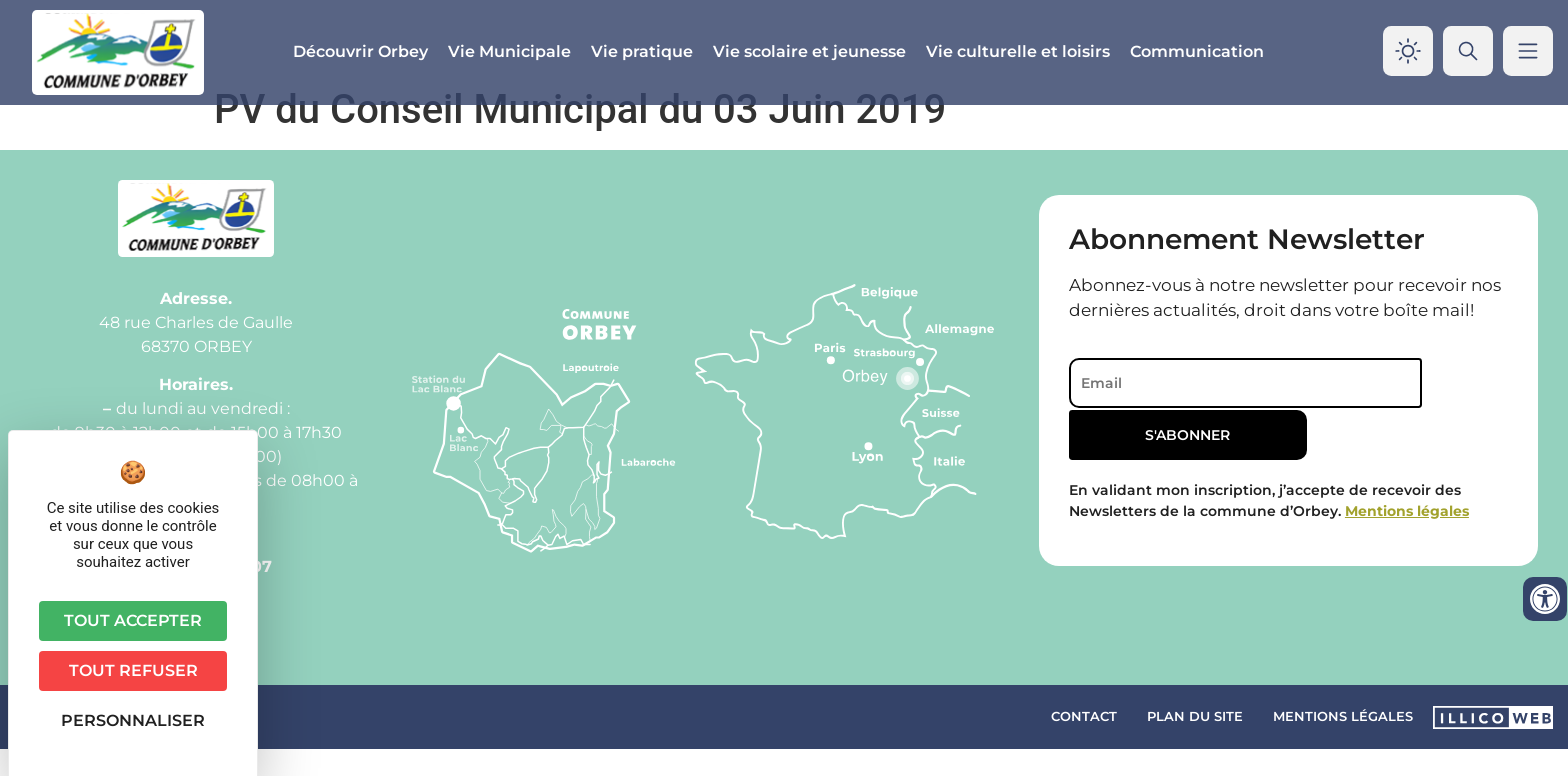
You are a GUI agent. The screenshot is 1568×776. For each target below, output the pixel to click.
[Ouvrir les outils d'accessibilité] (1545, 599)
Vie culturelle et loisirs (1018, 51)
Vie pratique (642, 51)
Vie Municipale (509, 51)
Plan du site (1195, 743)
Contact (1084, 743)
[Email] (1222, 410)
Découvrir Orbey (360, 51)
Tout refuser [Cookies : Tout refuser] (133, 670)
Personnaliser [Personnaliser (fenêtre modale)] (133, 720)
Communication (1197, 51)
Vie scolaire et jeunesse (809, 51)
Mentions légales (1343, 743)
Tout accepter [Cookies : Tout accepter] (133, 620)
